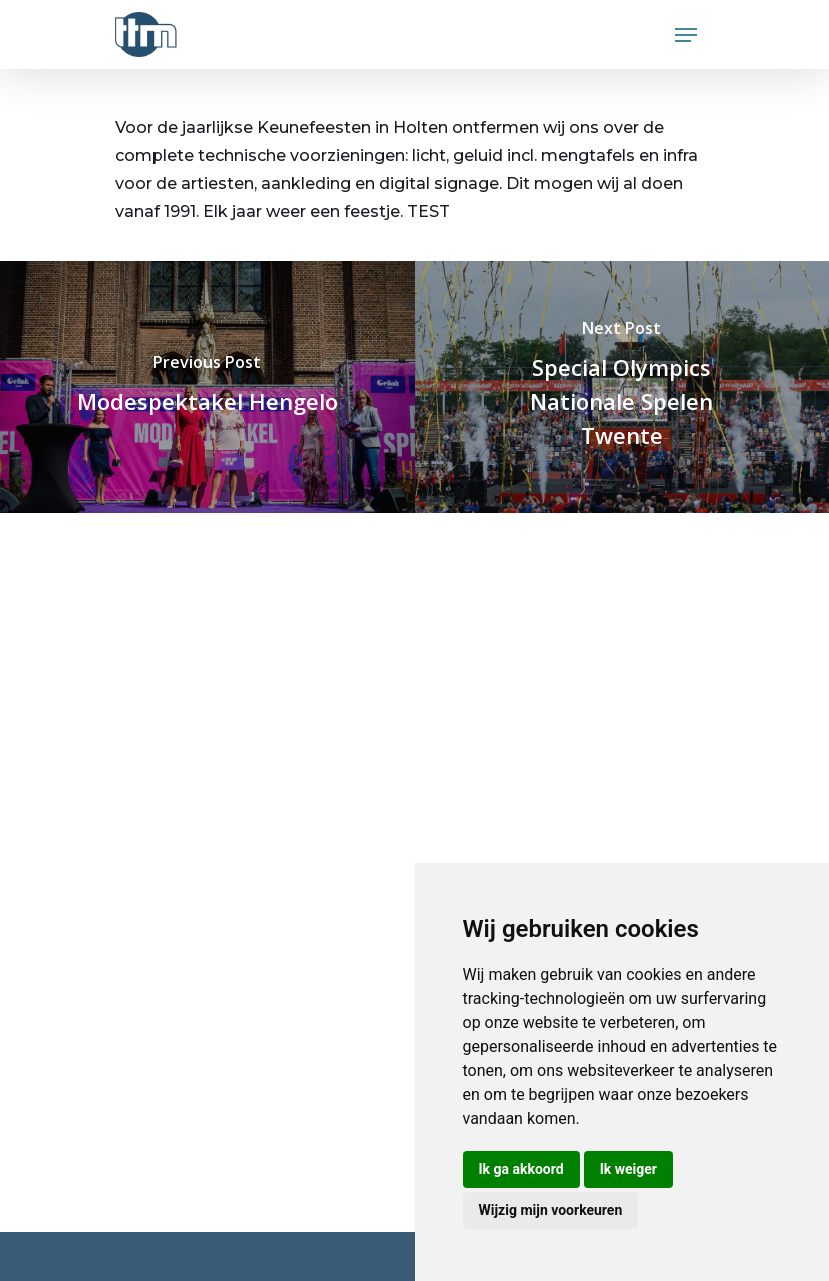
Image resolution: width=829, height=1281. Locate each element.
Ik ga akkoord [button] (521, 1169)
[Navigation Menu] (686, 35)
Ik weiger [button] (628, 1169)
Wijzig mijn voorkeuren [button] (551, 1210)
